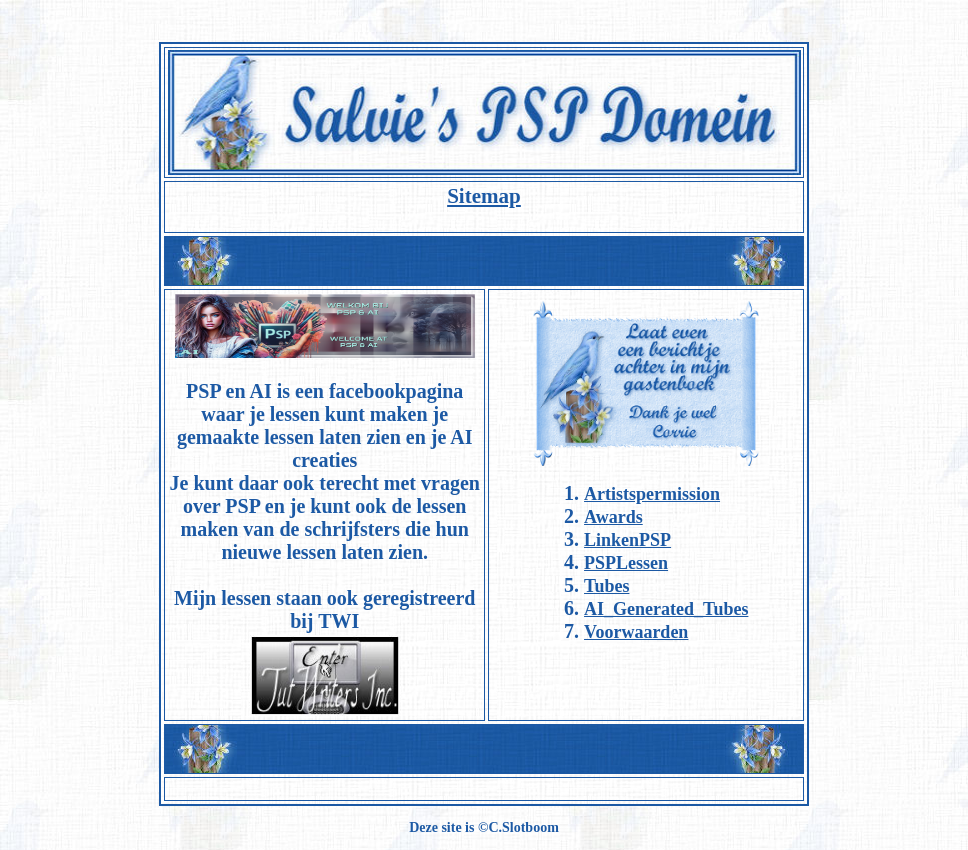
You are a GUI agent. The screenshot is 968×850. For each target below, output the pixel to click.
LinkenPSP (627, 540)
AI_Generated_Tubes (666, 609)
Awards (613, 517)
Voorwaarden (636, 632)
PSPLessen (626, 563)
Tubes (606, 586)
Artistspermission (652, 494)
